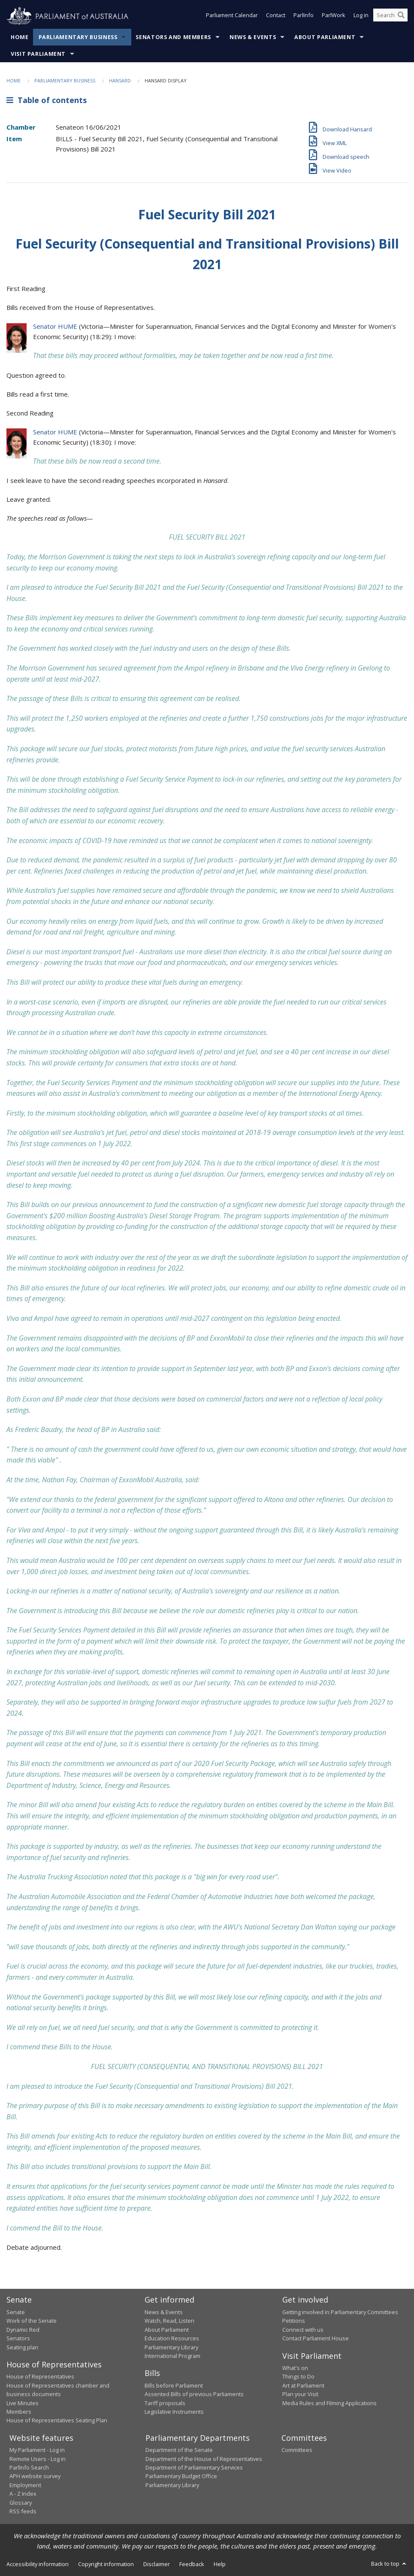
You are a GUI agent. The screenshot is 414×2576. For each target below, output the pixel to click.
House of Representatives (40, 2376)
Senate (15, 2312)
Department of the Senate (179, 2450)
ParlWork (333, 16)
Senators (18, 2338)
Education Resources (172, 2338)
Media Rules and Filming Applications (329, 2403)
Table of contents (46, 100)
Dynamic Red (22, 2329)
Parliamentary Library (171, 2347)
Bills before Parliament (174, 2385)
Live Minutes (22, 2403)
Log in (361, 16)
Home (20, 37)
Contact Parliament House (315, 2338)
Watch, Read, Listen (169, 2320)
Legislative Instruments (174, 2411)
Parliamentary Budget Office (181, 2476)
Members (18, 2411)
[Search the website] (390, 16)
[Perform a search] (401, 16)
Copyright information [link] (106, 2564)
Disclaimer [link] (156, 2564)
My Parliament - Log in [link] (37, 2450)
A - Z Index (22, 2493)
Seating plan (22, 2347)
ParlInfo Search (29, 2467)
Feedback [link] (191, 2564)
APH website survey (34, 2476)
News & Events (253, 37)
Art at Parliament (303, 2385)
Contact (275, 16)
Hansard (120, 80)
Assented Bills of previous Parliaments (194, 2394)
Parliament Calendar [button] (232, 16)
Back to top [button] (389, 2563)
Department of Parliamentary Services (194, 2467)
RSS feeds (22, 2511)
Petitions (293, 2320)
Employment (25, 2485)
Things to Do (298, 2376)
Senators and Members (173, 37)
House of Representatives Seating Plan (56, 2420)
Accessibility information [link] (37, 2564)
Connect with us (302, 2329)
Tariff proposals (165, 2403)
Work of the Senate (31, 2320)
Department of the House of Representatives (203, 2459)
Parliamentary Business (78, 37)
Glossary (20, 2502)
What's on (295, 2368)
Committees (296, 2450)
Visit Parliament (38, 54)
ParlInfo (303, 16)
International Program (172, 2356)
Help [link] (220, 2564)
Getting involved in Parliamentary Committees (340, 2312)
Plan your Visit (300, 2394)
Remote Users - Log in (37, 2459)
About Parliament (324, 37)
